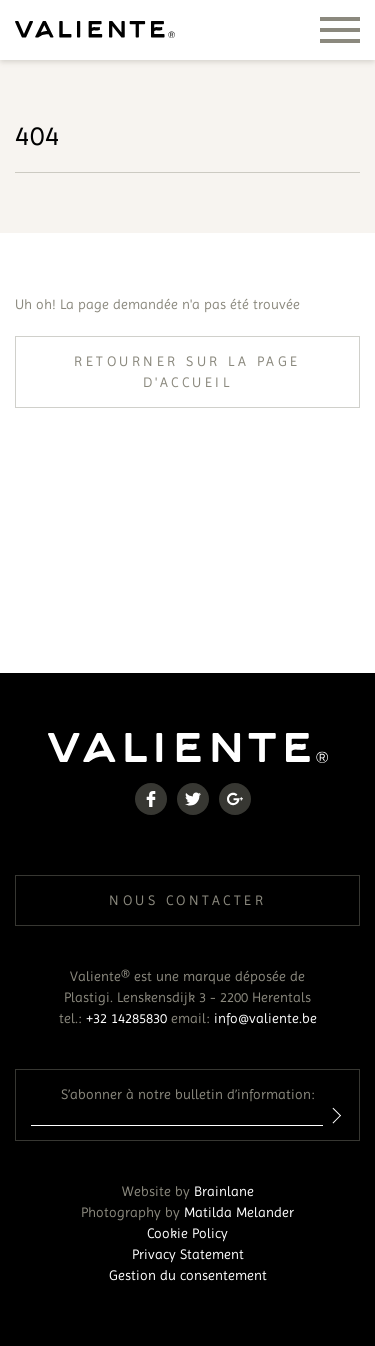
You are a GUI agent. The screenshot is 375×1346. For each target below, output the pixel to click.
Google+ (235, 799)
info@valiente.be (265, 1018)
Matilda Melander (239, 1212)
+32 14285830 (126, 1018)
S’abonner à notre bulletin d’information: (188, 1094)
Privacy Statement (188, 1254)
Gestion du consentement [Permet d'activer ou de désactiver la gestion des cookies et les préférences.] (188, 1275)
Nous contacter (187, 900)
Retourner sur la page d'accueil (187, 371)
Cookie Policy (187, 1233)
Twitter (193, 799)
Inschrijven (333, 1115)
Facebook (151, 799)
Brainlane (224, 1191)
